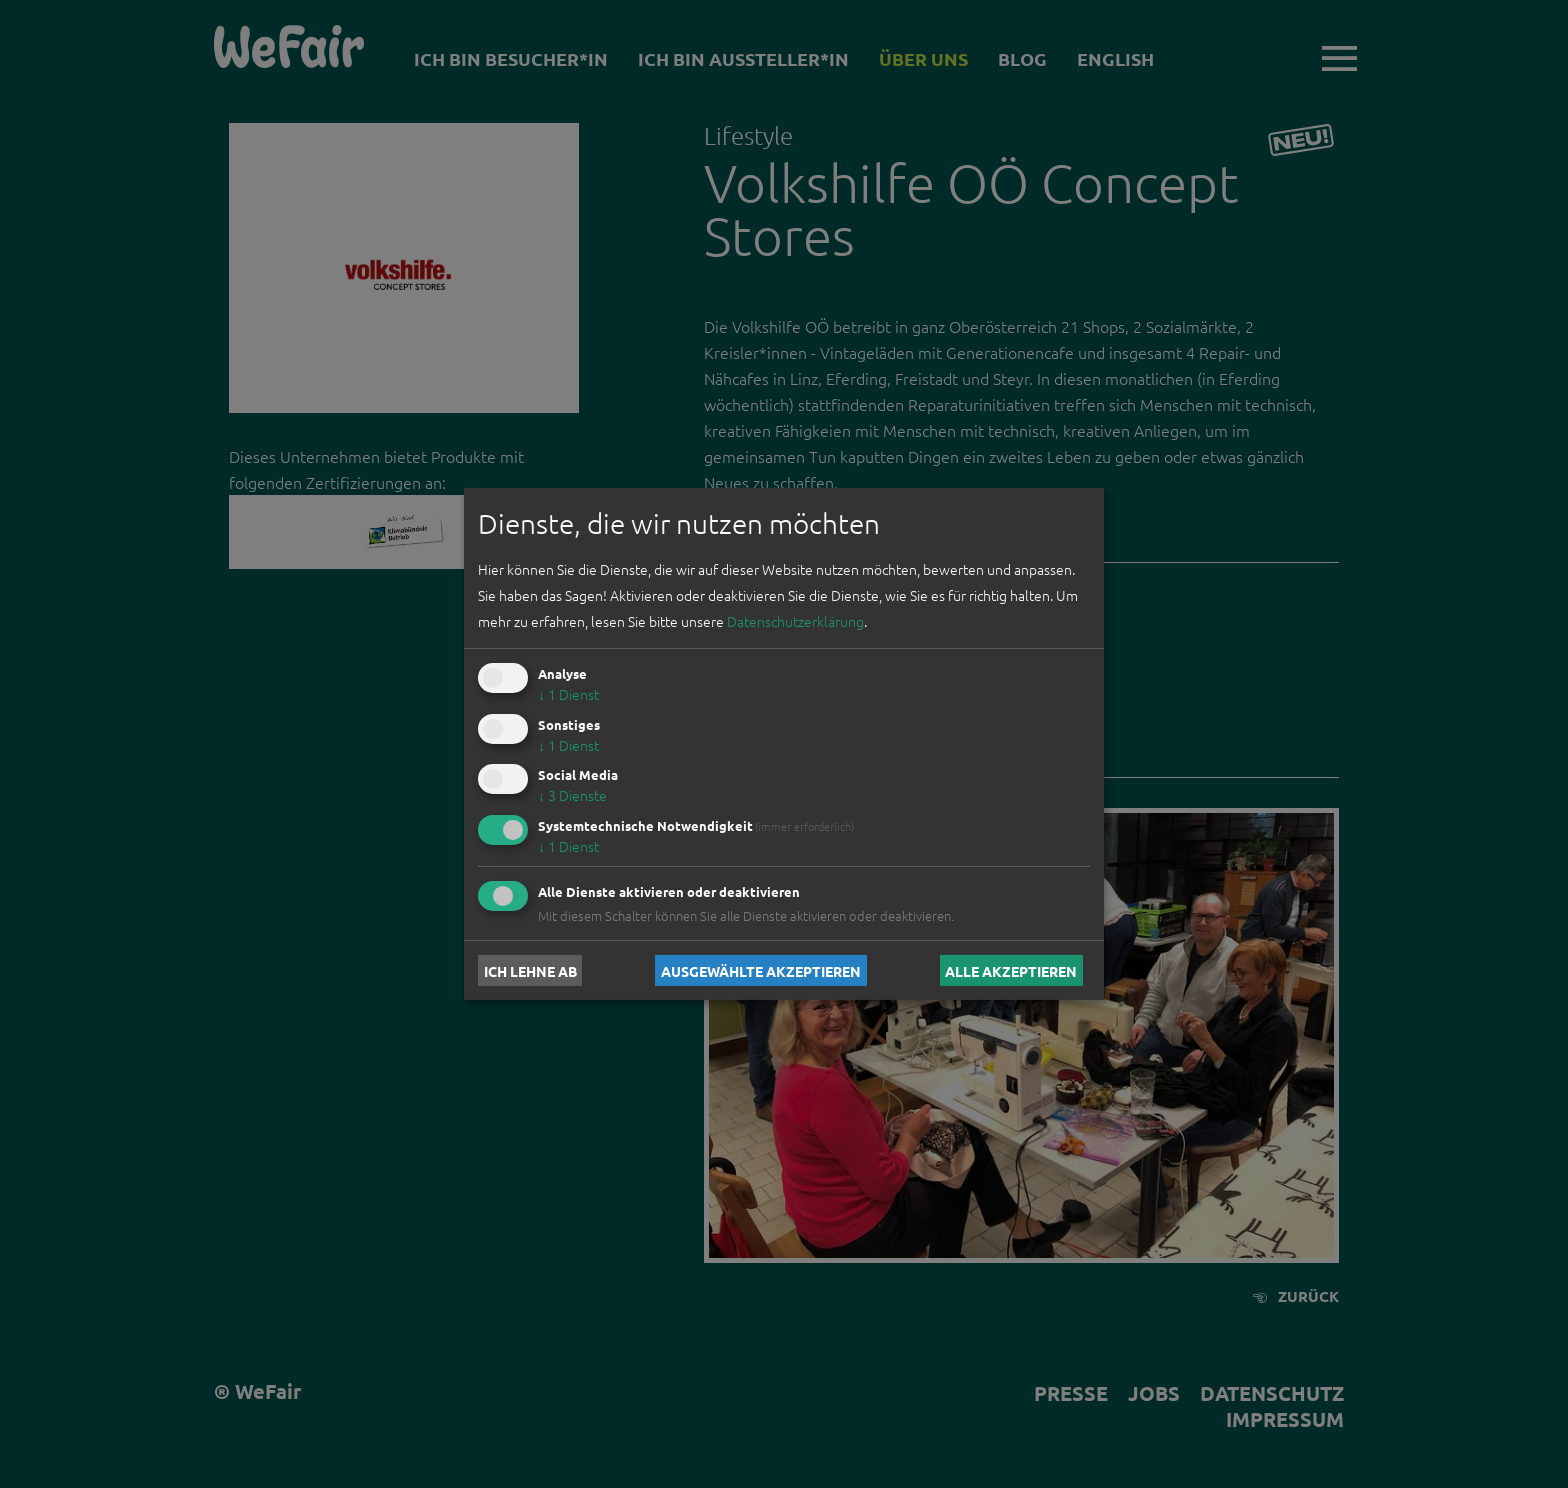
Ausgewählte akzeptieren (761, 970)
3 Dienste (572, 795)
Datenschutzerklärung (795, 621)
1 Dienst (568, 694)
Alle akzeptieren (1011, 970)
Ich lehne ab (530, 970)
